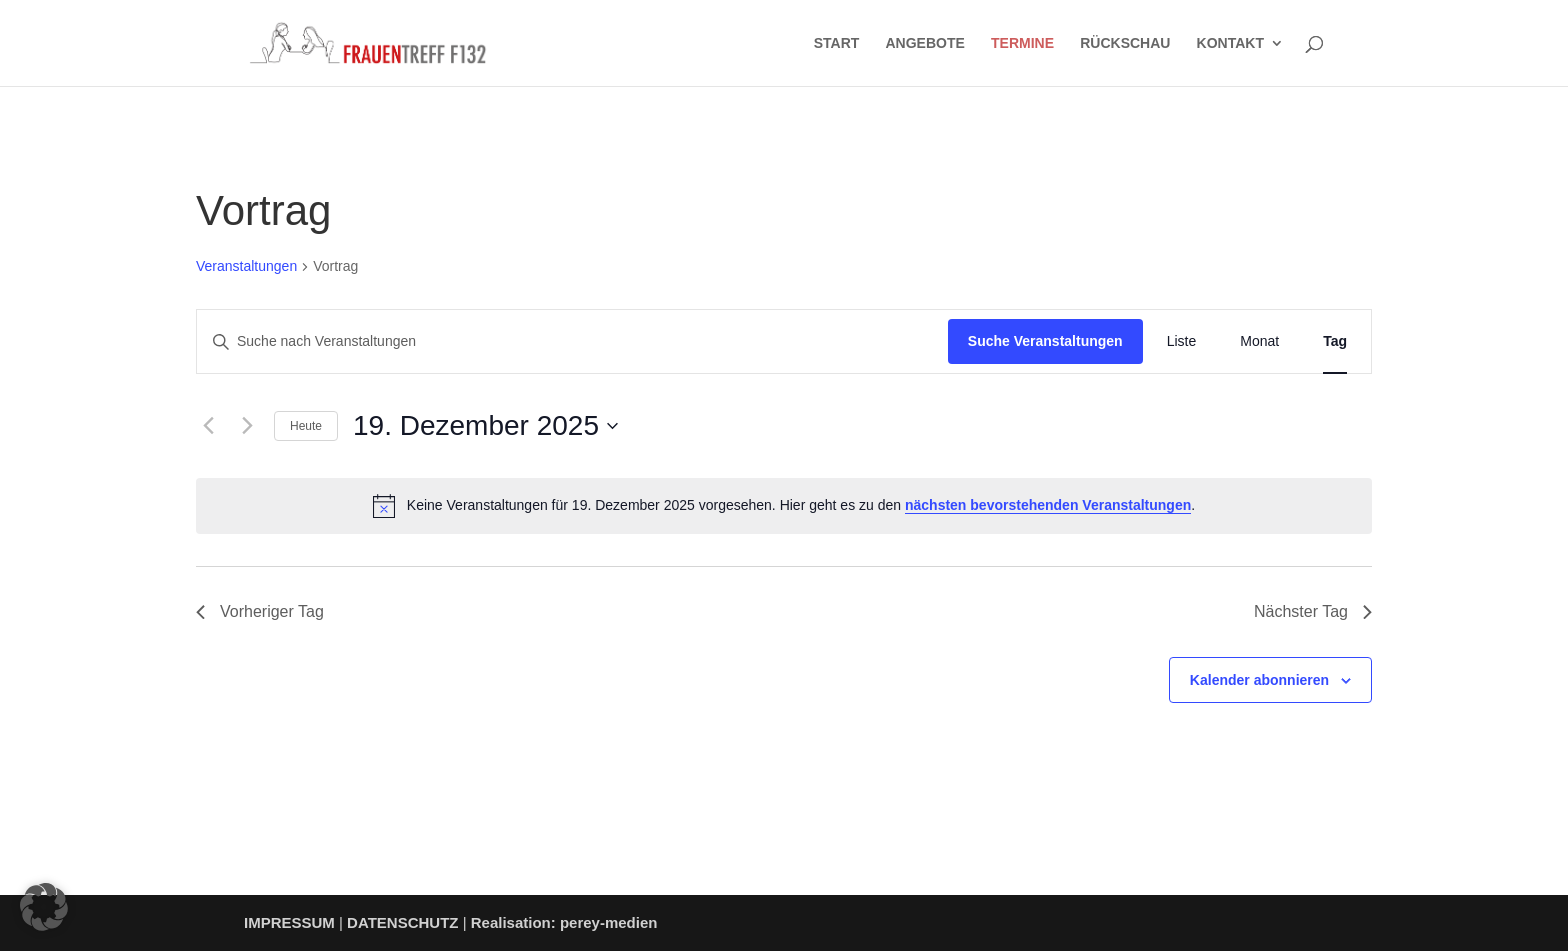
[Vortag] (208, 426)
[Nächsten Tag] (247, 426)
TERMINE (1022, 43)
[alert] (784, 506)
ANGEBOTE (925, 43)
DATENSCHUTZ (402, 922)
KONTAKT (1230, 43)
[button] (44, 907)
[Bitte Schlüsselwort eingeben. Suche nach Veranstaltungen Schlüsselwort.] (572, 341)
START (837, 43)
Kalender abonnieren (1259, 680)
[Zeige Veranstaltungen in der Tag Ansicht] (1335, 341)
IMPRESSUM (289, 922)
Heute (306, 426)
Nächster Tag (1313, 611)
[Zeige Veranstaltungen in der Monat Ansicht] (1269, 341)
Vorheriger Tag (260, 611)
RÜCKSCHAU (1125, 43)
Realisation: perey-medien (564, 922)
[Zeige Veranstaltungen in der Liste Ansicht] (1192, 341)
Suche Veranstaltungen (1045, 341)
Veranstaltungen (246, 266)
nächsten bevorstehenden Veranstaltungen (1048, 505)
